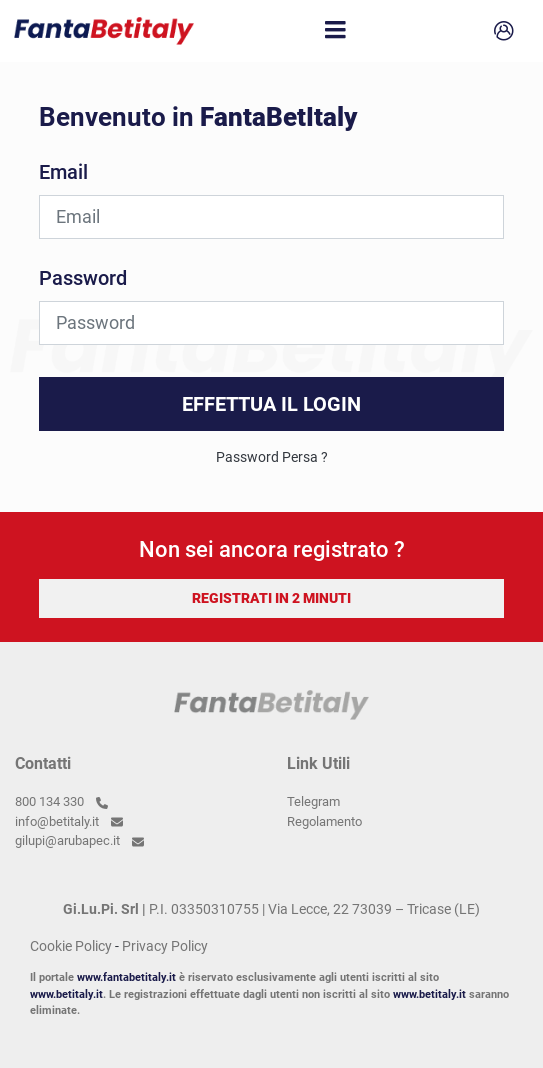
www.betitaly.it (66, 994)
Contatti (43, 763)
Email (63, 172)
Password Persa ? (272, 457)
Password (83, 278)
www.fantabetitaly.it (126, 977)
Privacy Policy (165, 946)
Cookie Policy (71, 946)
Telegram (313, 801)
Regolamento (324, 821)
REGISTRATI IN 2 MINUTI (271, 598)
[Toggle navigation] (336, 31)
